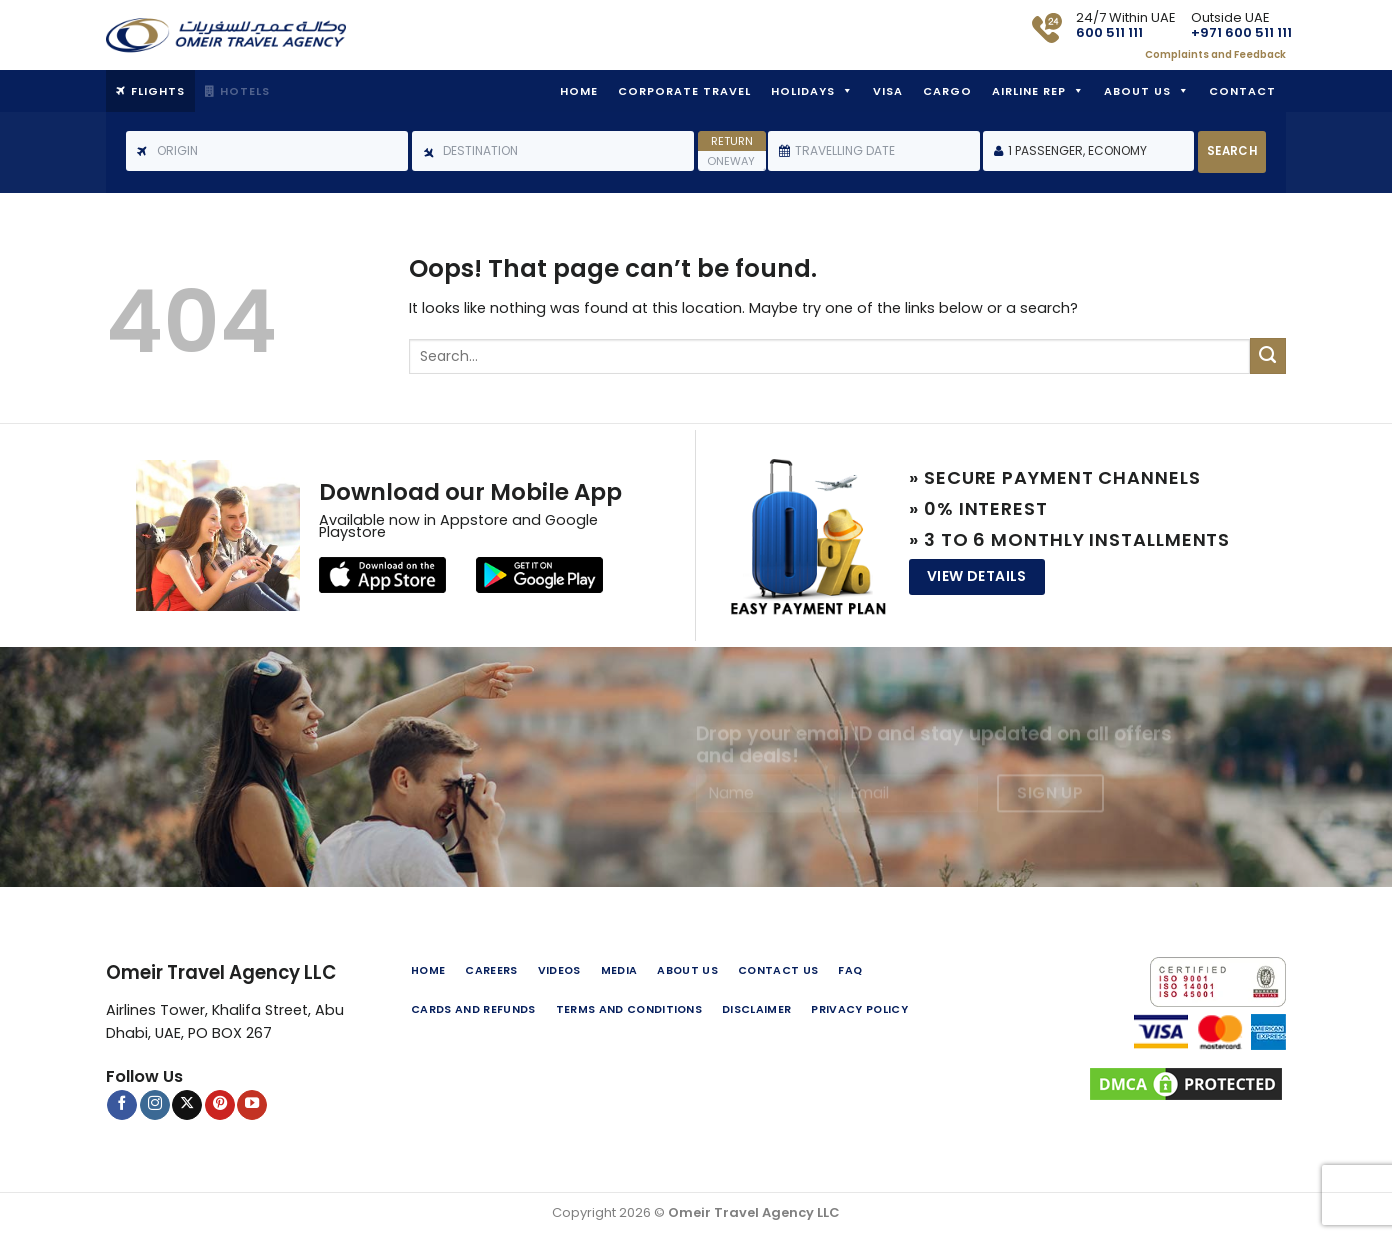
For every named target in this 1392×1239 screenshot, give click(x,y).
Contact (1242, 91)
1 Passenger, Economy (1077, 150)
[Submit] (1268, 356)
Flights (158, 91)
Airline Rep (1029, 91)
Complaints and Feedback (1215, 54)
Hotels (245, 91)
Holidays (803, 91)
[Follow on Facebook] (122, 1105)
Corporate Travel (684, 91)
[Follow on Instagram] (155, 1105)
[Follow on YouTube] (252, 1105)
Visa (888, 91)
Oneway (731, 161)
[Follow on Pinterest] (220, 1105)
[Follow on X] (187, 1105)
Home (579, 91)
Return (732, 141)
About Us (1137, 91)
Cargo (947, 91)
